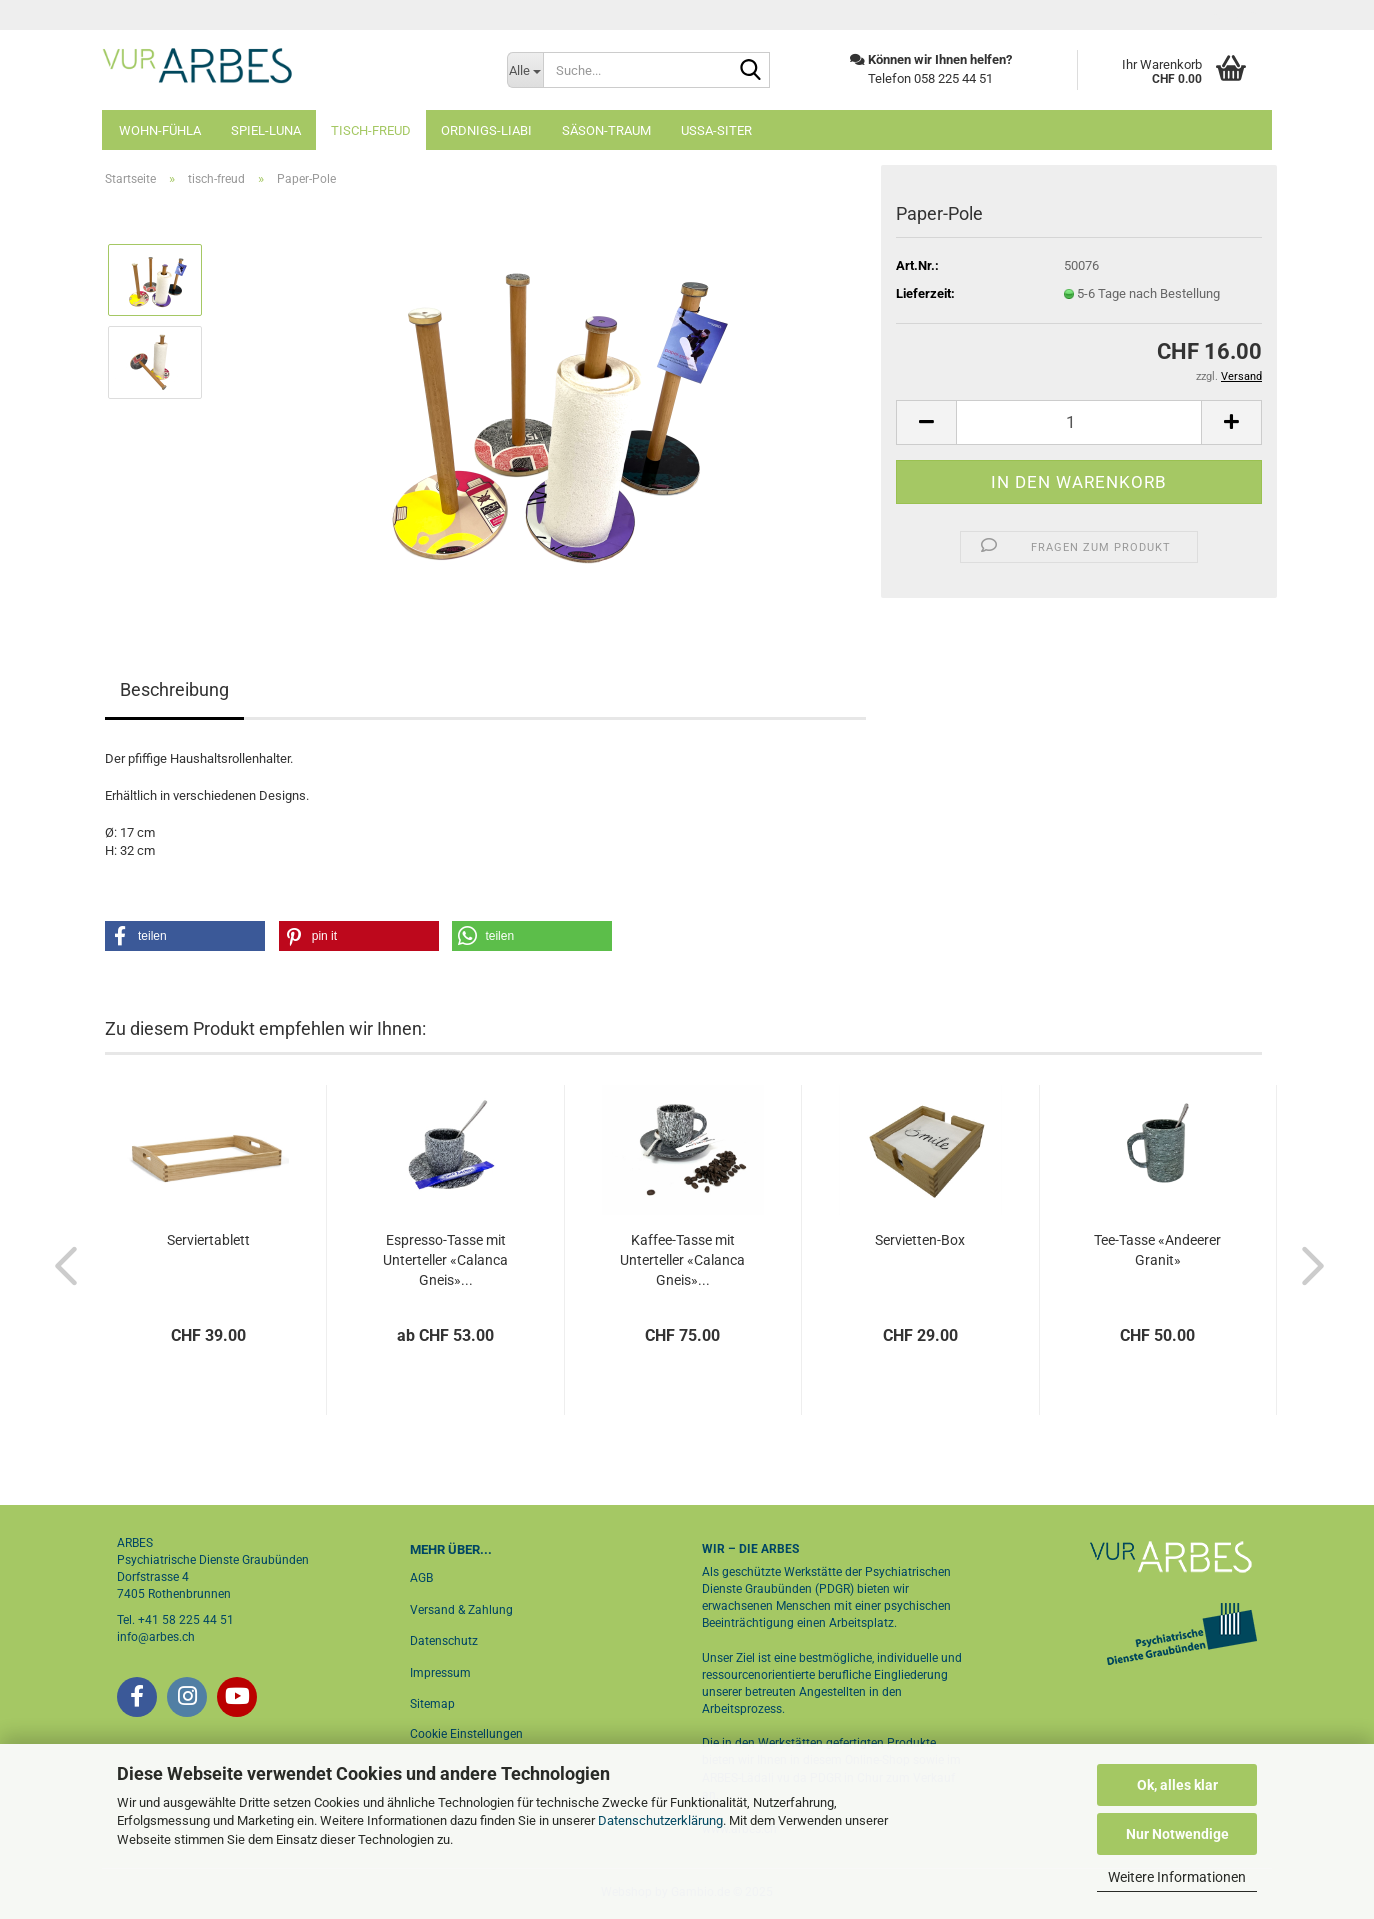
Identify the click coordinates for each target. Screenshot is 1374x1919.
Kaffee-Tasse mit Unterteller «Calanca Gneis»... (682, 1260)
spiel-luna (266, 130)
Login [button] (1233, 15)
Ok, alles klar (1177, 1785)
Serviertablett (208, 1240)
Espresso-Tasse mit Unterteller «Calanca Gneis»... (445, 1260)
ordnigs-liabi (486, 130)
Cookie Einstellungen (466, 1734)
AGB (421, 1578)
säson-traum (606, 130)
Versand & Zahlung (461, 1610)
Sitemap (432, 1704)
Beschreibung (174, 689)
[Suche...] (525, 70)
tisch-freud (371, 130)
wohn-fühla (160, 130)
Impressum (440, 1673)
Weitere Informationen (1177, 1877)
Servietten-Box (920, 1240)
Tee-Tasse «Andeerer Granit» (1157, 1250)
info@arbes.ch (156, 1637)
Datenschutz (444, 1641)
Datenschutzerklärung (660, 1820)
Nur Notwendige (1177, 1834)
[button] (926, 422)
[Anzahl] (1079, 422)
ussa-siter (716, 130)
